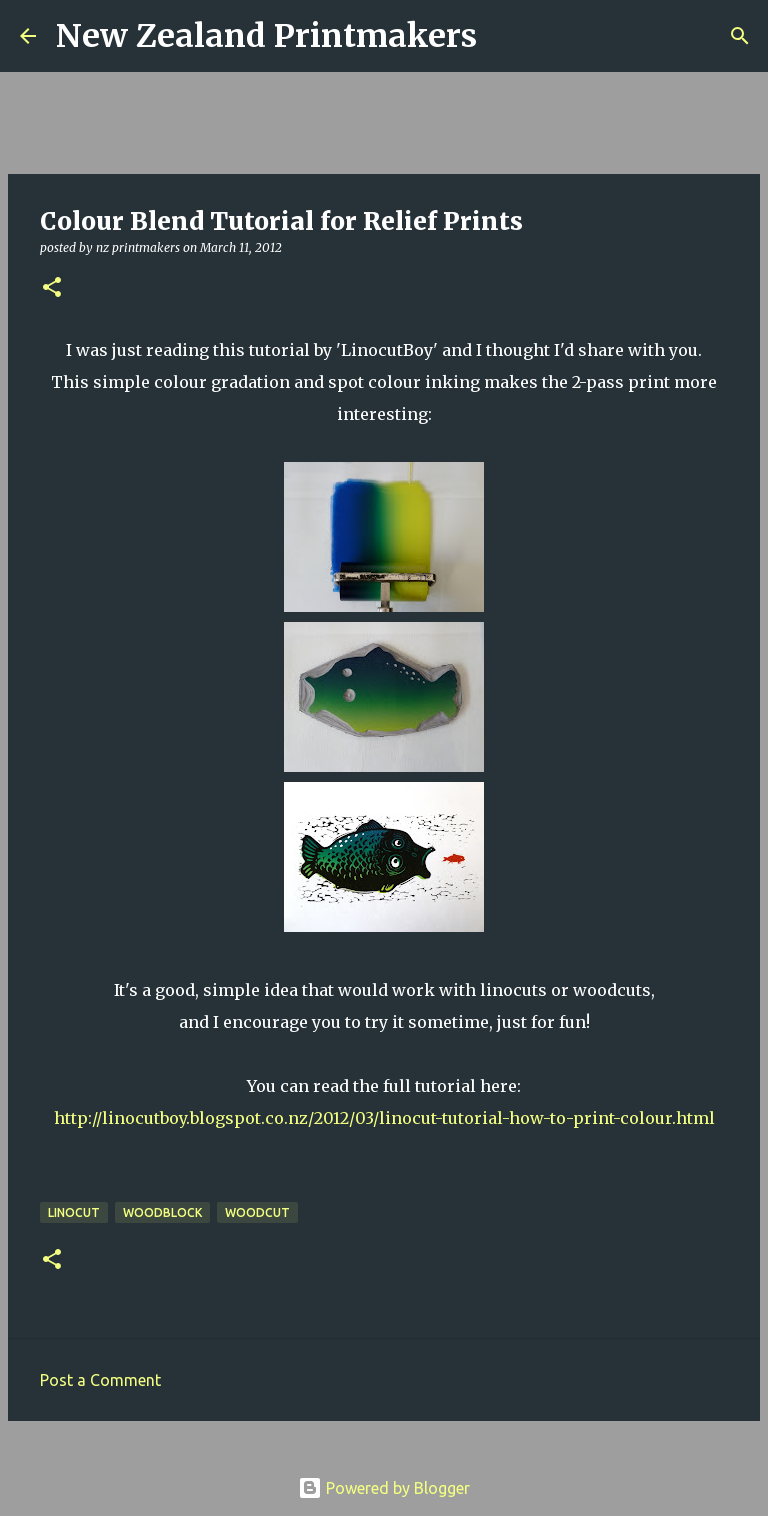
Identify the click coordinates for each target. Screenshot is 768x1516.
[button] (52, 288)
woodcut (257, 1212)
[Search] (505, 36)
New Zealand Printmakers (266, 36)
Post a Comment (100, 1380)
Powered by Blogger (384, 1488)
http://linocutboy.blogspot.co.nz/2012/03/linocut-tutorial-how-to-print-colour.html (384, 1118)
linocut (74, 1212)
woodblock (162, 1212)
